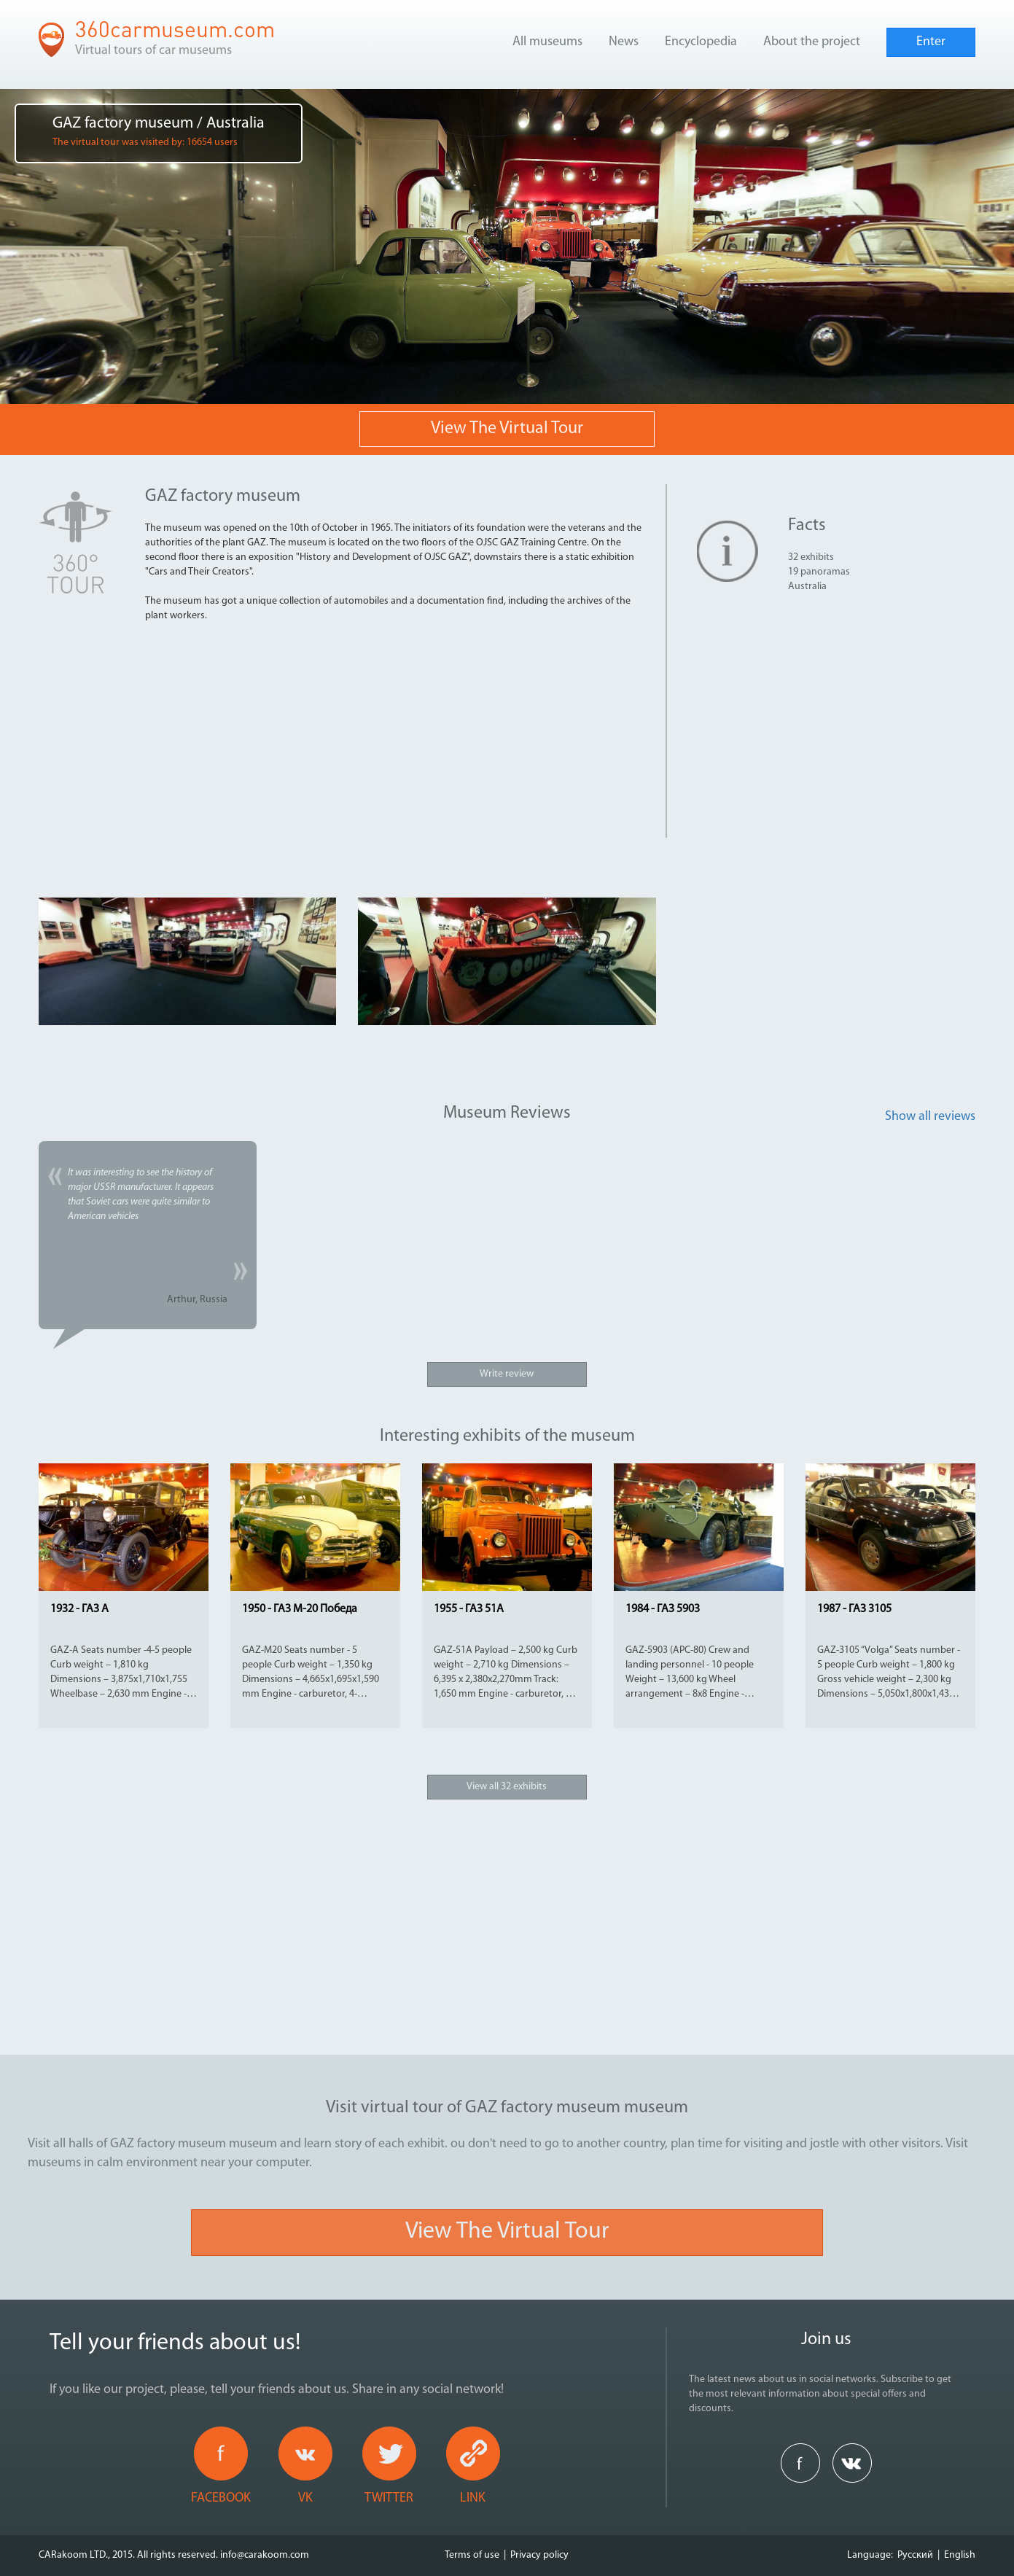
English (959, 2555)
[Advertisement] (400, 736)
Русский (915, 2555)
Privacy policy (539, 2555)
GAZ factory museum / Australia (158, 131)
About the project (811, 42)
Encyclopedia (701, 42)
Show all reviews (930, 1117)
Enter (930, 42)
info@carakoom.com (264, 2555)
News (624, 42)
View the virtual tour (507, 428)
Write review (507, 1374)
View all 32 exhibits (507, 1786)
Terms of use (472, 2555)
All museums (547, 42)
